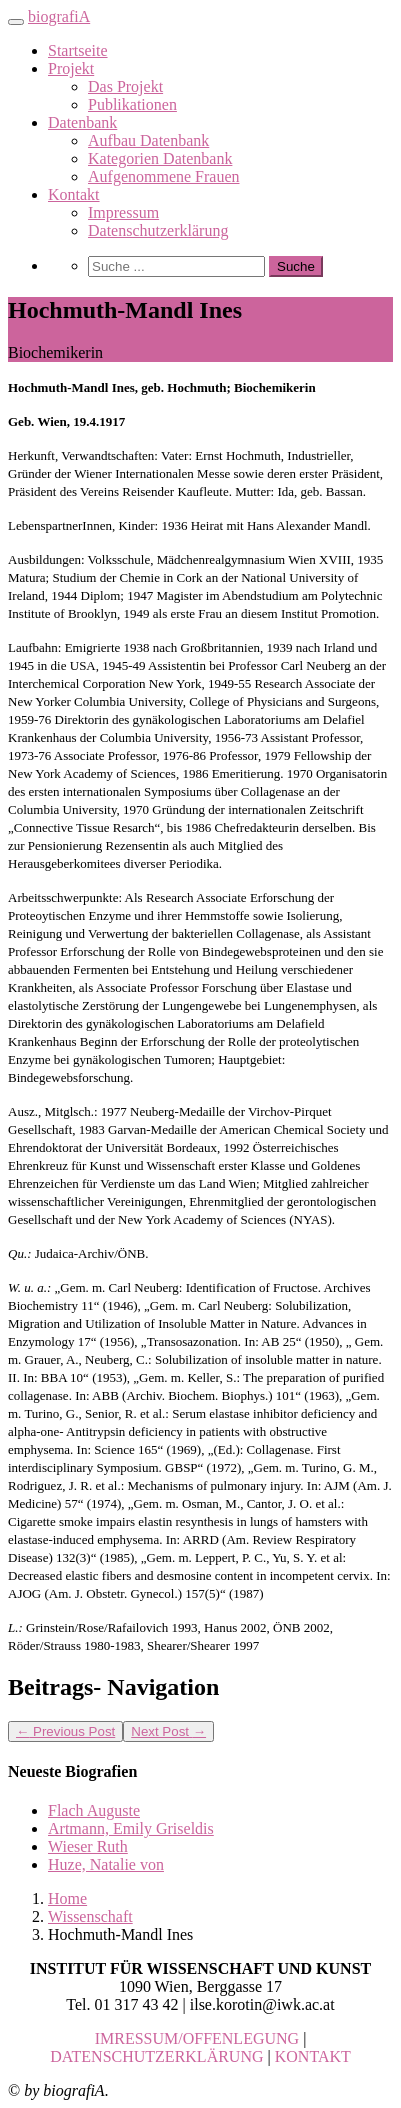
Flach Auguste (94, 1810)
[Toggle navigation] (16, 22)
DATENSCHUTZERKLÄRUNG (156, 2056)
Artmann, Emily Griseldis (131, 1828)
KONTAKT (313, 2056)
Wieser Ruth (88, 1846)
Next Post (168, 1731)
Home (67, 1898)
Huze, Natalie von (106, 1864)
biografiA (59, 16)
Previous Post (65, 1731)
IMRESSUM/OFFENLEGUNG (197, 2038)
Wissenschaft (90, 1916)
